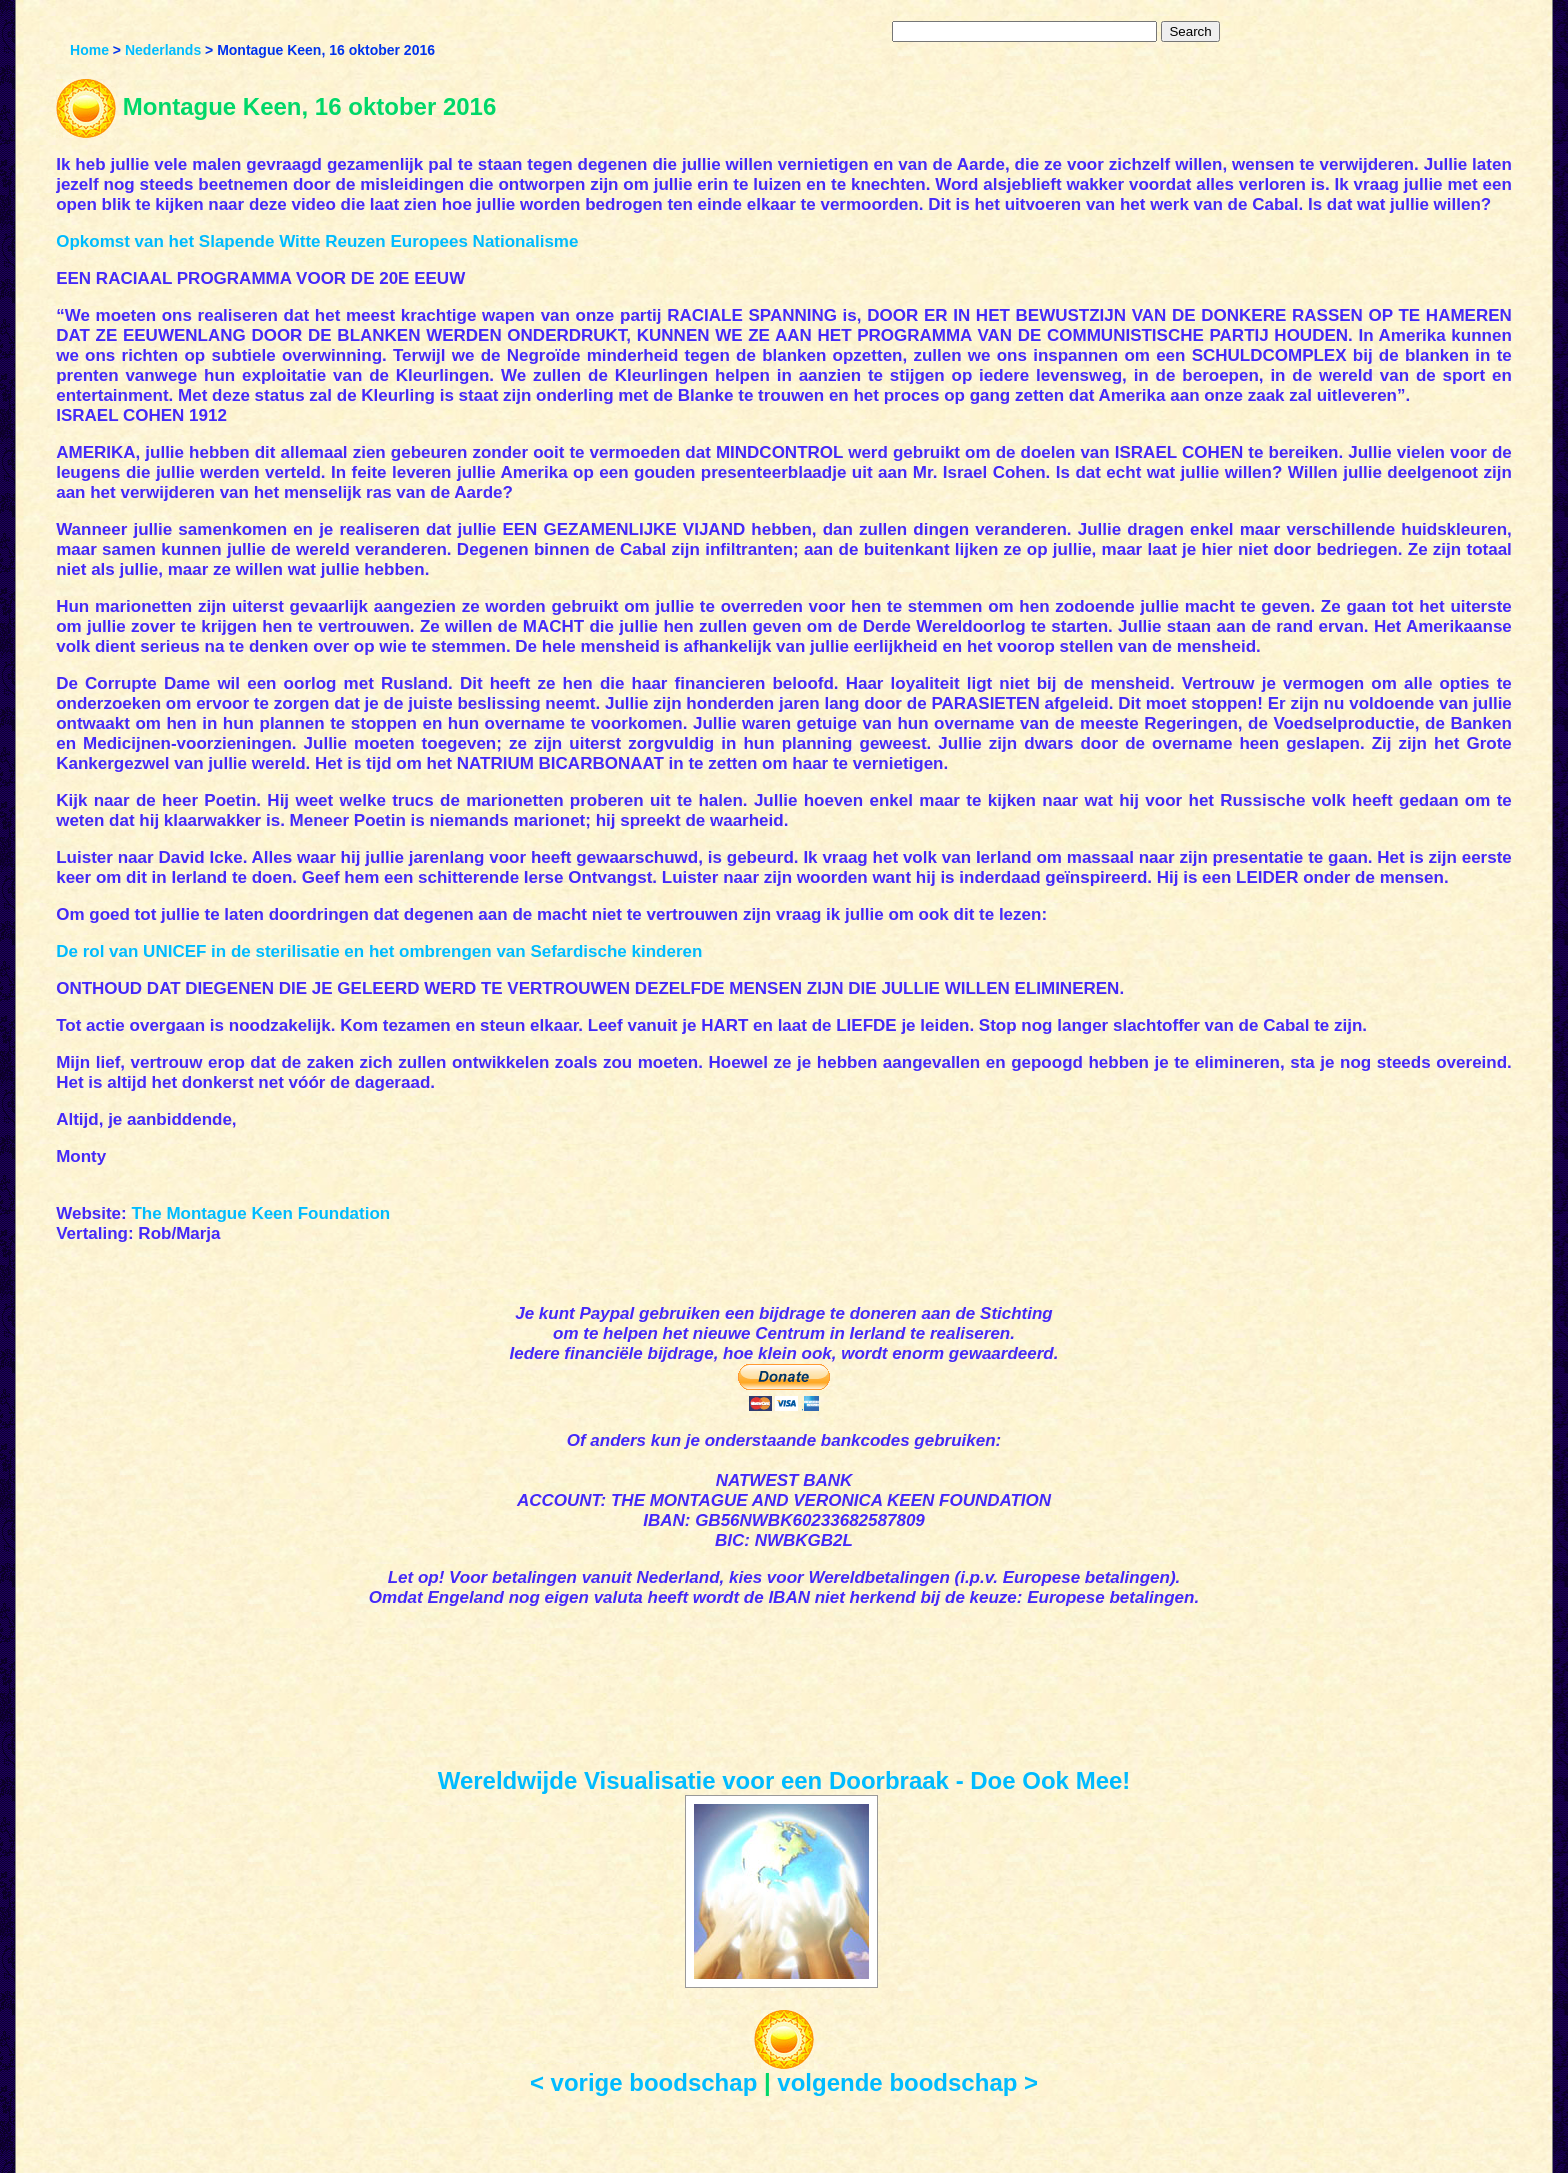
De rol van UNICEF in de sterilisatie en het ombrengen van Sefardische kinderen (379, 951)
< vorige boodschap (643, 2082)
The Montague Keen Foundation (260, 1213)
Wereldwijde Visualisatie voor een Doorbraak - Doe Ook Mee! (784, 1780)
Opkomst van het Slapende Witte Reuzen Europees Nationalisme (317, 241)
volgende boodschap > (907, 2082)
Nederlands (163, 50)
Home (89, 50)
